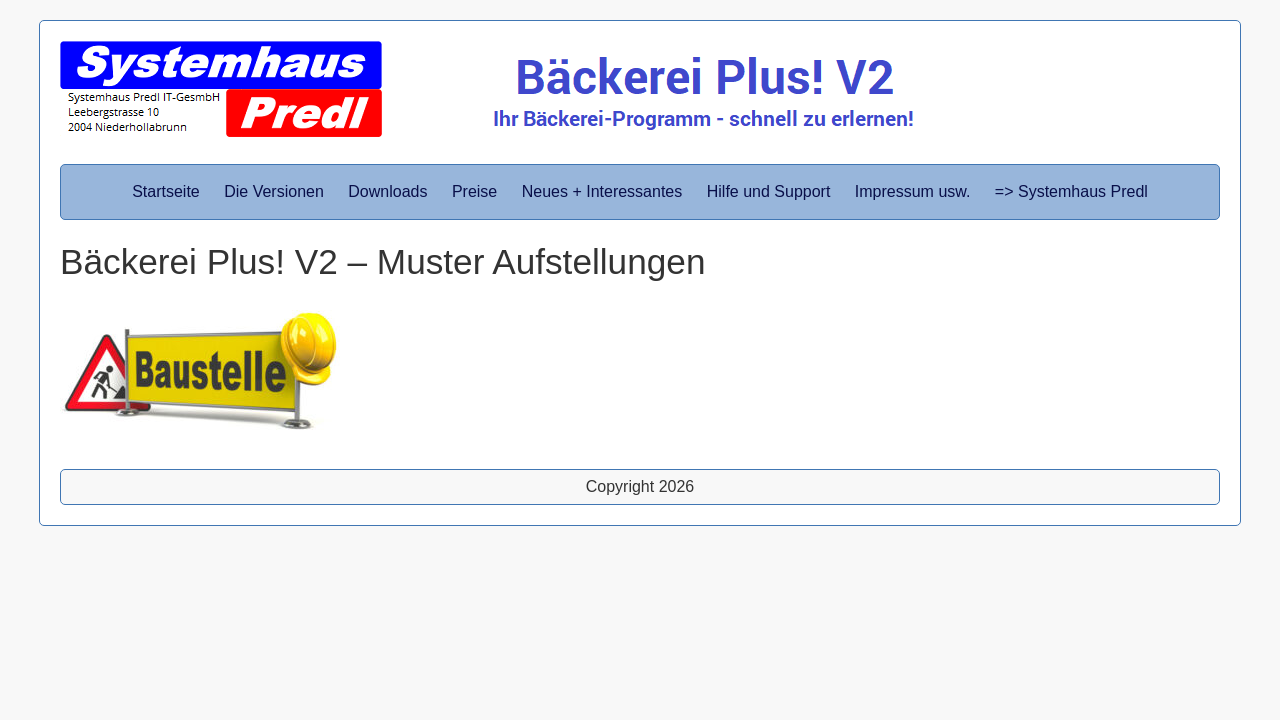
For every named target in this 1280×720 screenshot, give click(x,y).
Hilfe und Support (769, 191)
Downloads (387, 191)
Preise (474, 191)
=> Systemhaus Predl (1071, 191)
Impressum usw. (913, 191)
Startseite (166, 191)
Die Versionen (274, 191)
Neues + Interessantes (602, 191)
